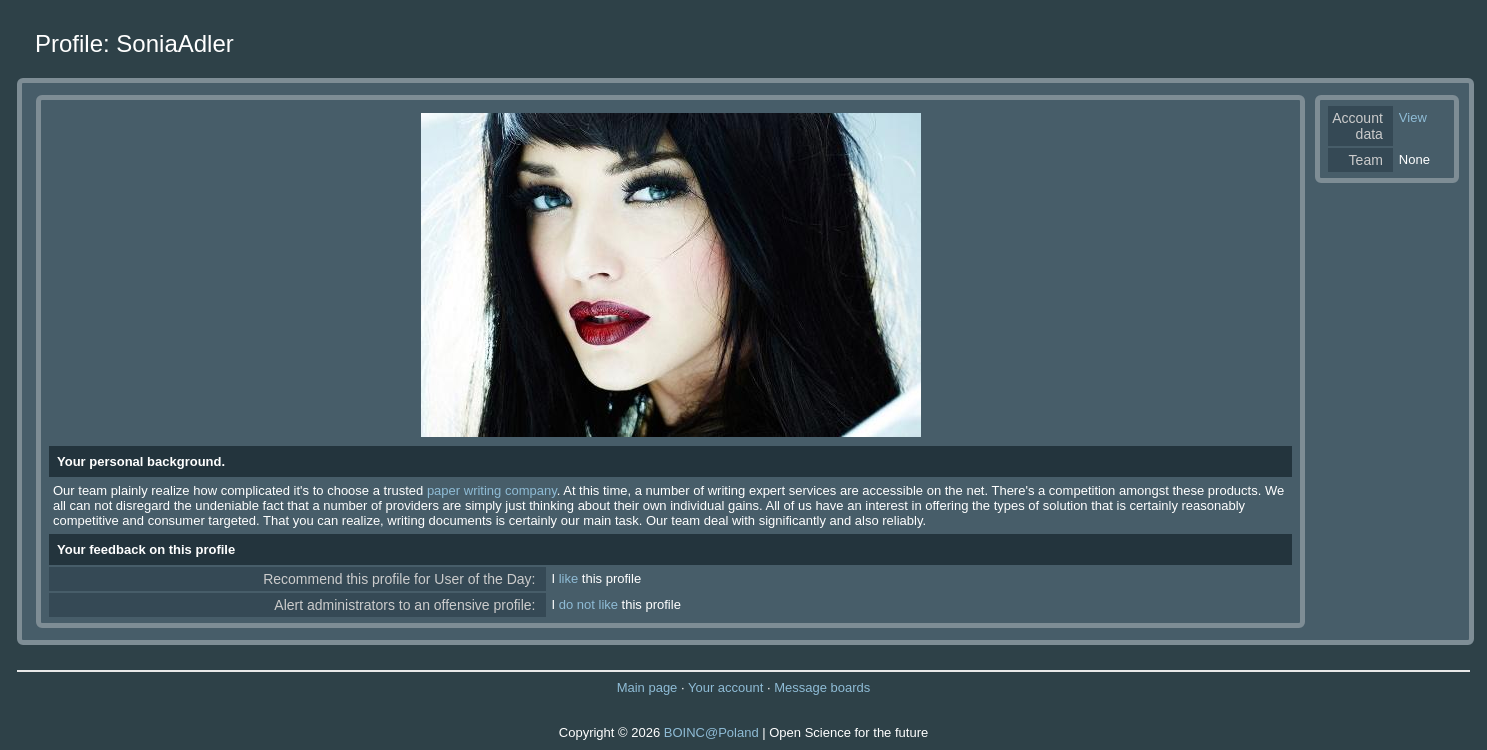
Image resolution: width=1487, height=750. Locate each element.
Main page (647, 687)
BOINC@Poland (711, 732)
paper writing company (492, 490)
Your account (725, 687)
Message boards (822, 687)
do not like (588, 604)
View (1413, 117)
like (569, 578)
